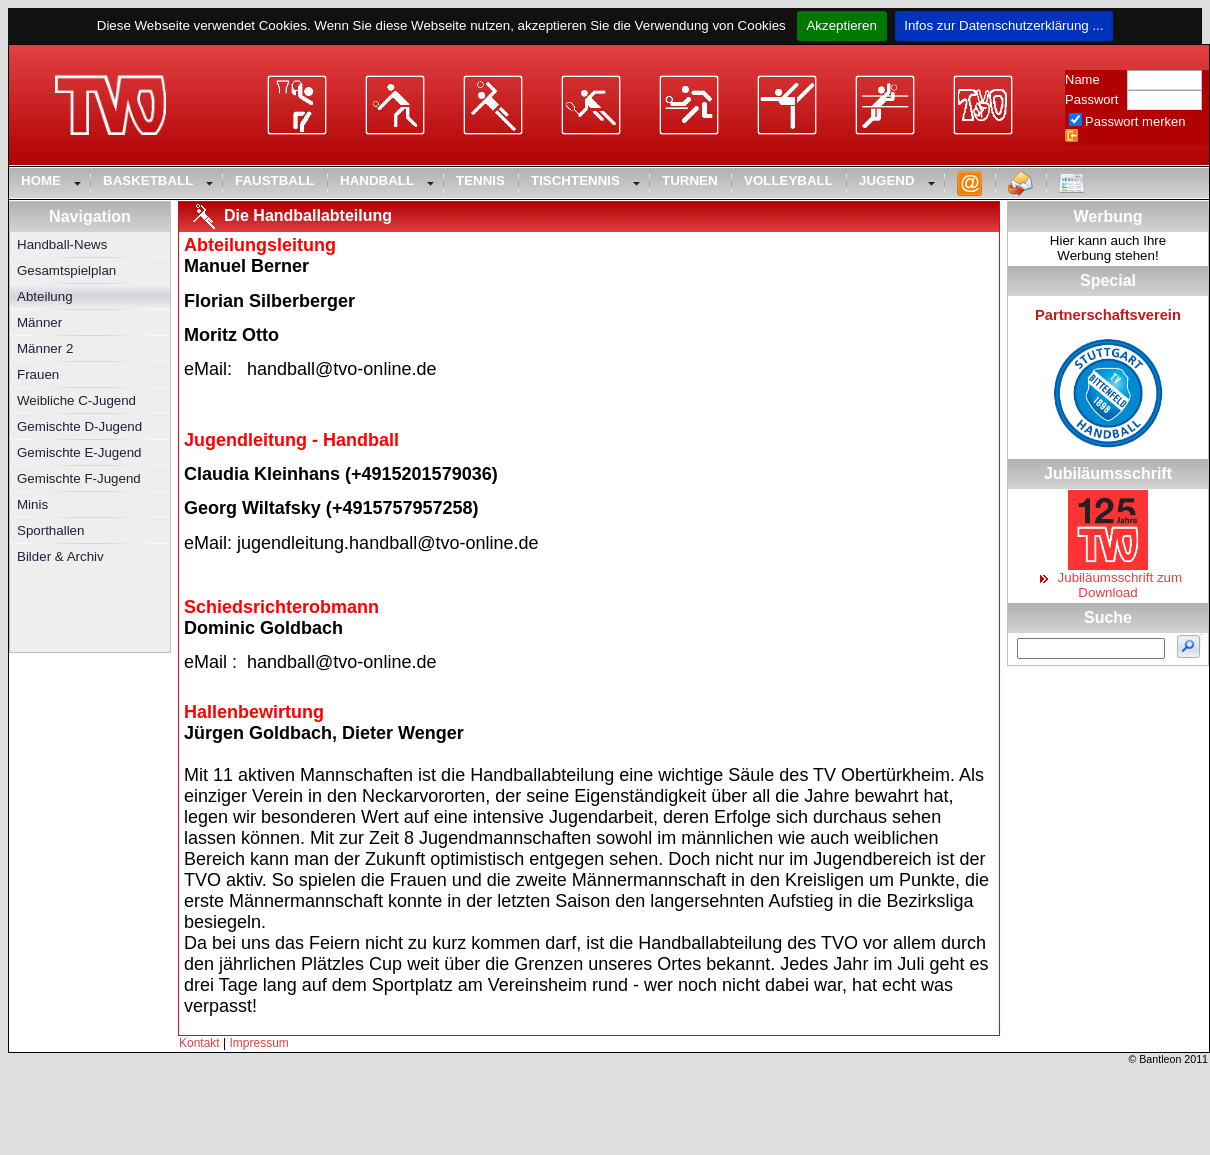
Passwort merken (1135, 121)
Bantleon (1160, 1059)
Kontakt (199, 1043)
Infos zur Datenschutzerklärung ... (1004, 25)
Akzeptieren (841, 25)
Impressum (259, 1043)
